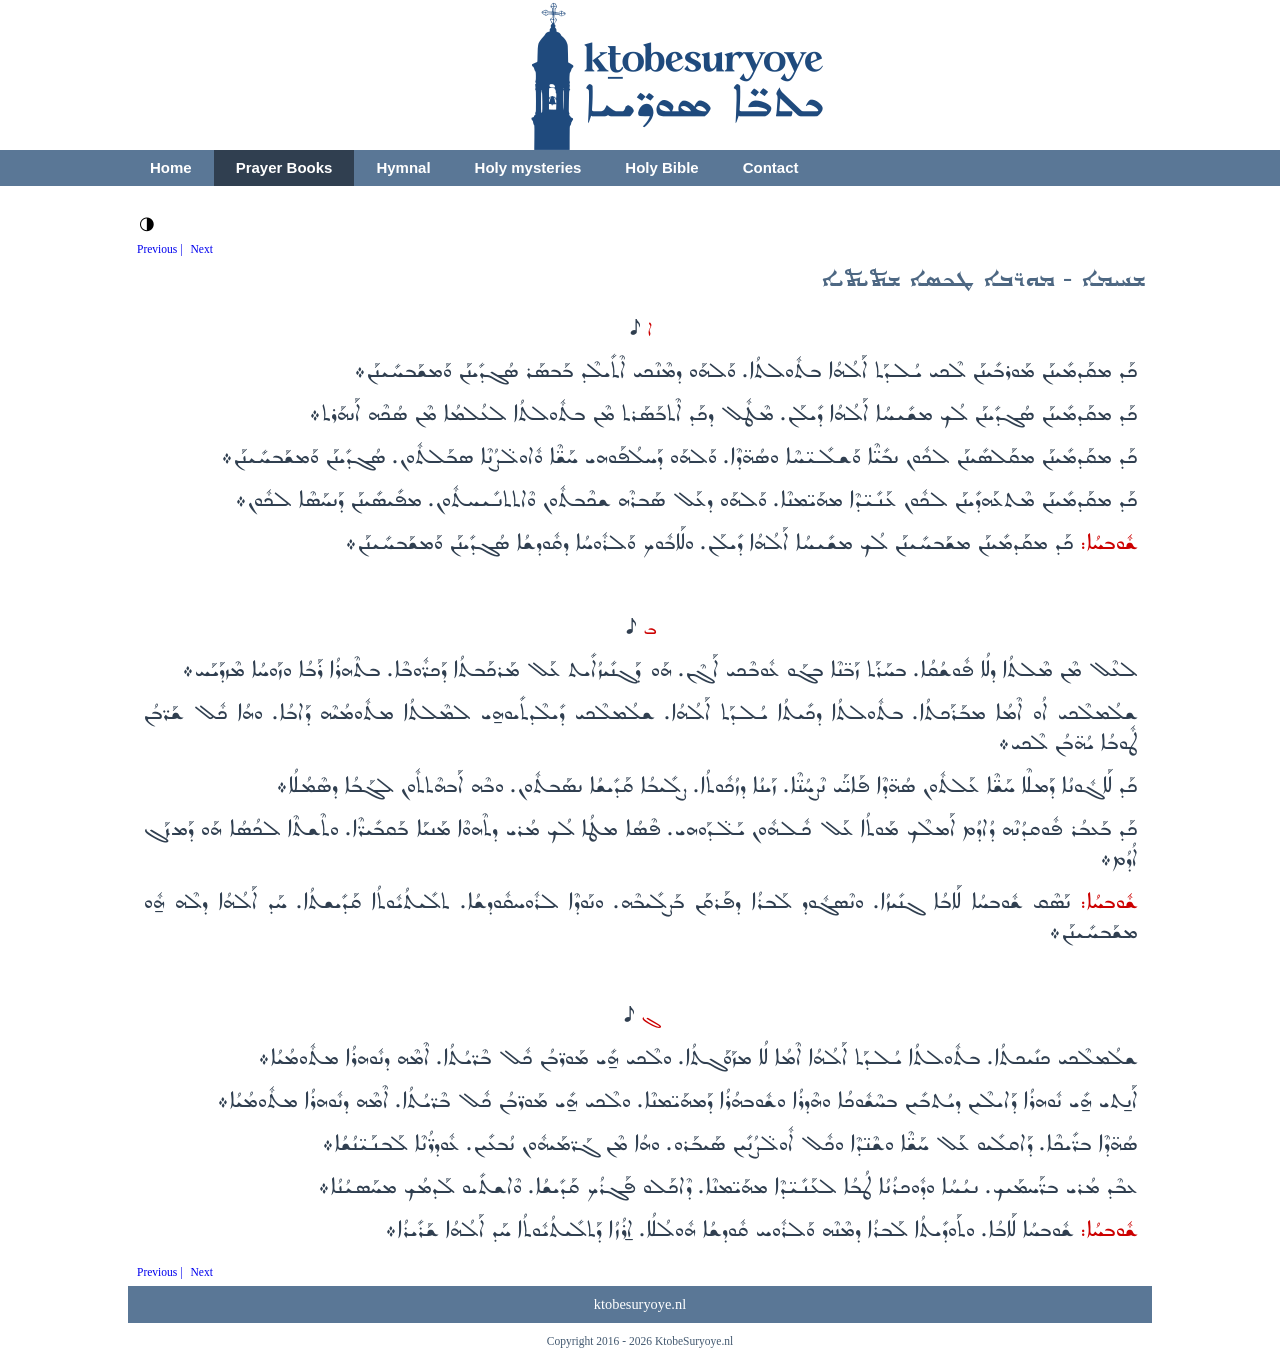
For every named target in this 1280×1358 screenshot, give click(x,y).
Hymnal (403, 167)
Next (202, 249)
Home (171, 167)
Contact (771, 167)
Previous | (160, 249)
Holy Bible (661, 167)
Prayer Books (284, 167)
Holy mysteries (528, 167)
